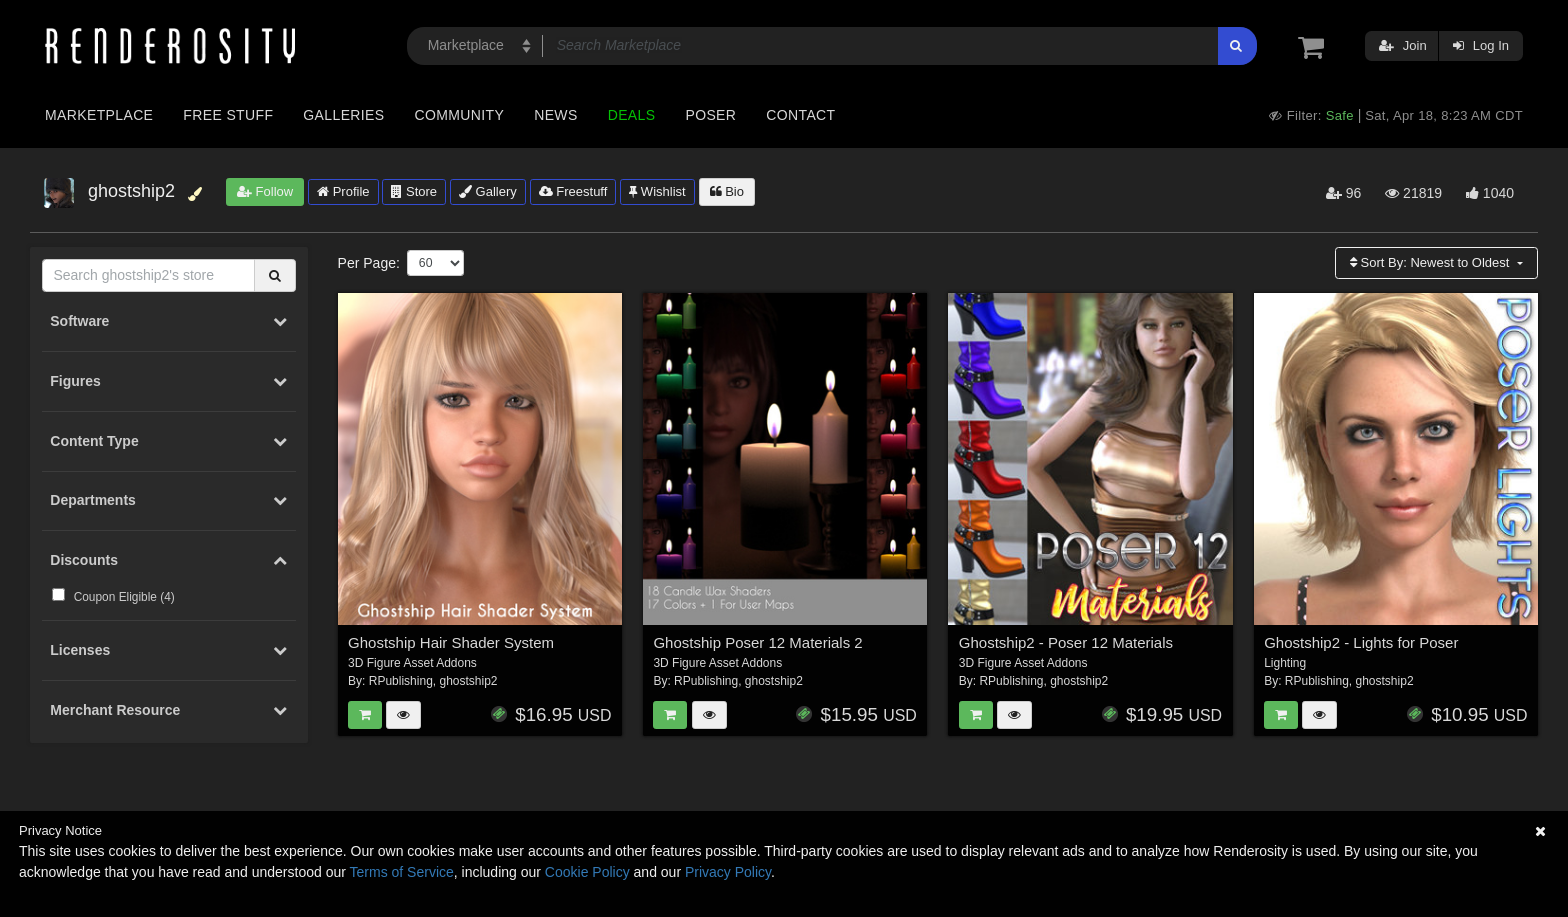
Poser (710, 115)
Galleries (343, 115)
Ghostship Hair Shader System (451, 642)
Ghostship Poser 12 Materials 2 (757, 642)
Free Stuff (228, 115)
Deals (632, 115)
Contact (800, 115)
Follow (265, 191)
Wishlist (657, 191)
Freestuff (573, 191)
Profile (343, 191)
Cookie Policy (587, 872)
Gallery (488, 191)
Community (460, 115)
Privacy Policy (728, 872)
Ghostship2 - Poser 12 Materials (1066, 642)
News (555, 115)
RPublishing (401, 681)
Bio (727, 191)
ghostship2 (468, 681)
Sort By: (1431, 262)
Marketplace (99, 115)
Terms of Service (402, 872)
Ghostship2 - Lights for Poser (1361, 642)
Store (414, 191)
